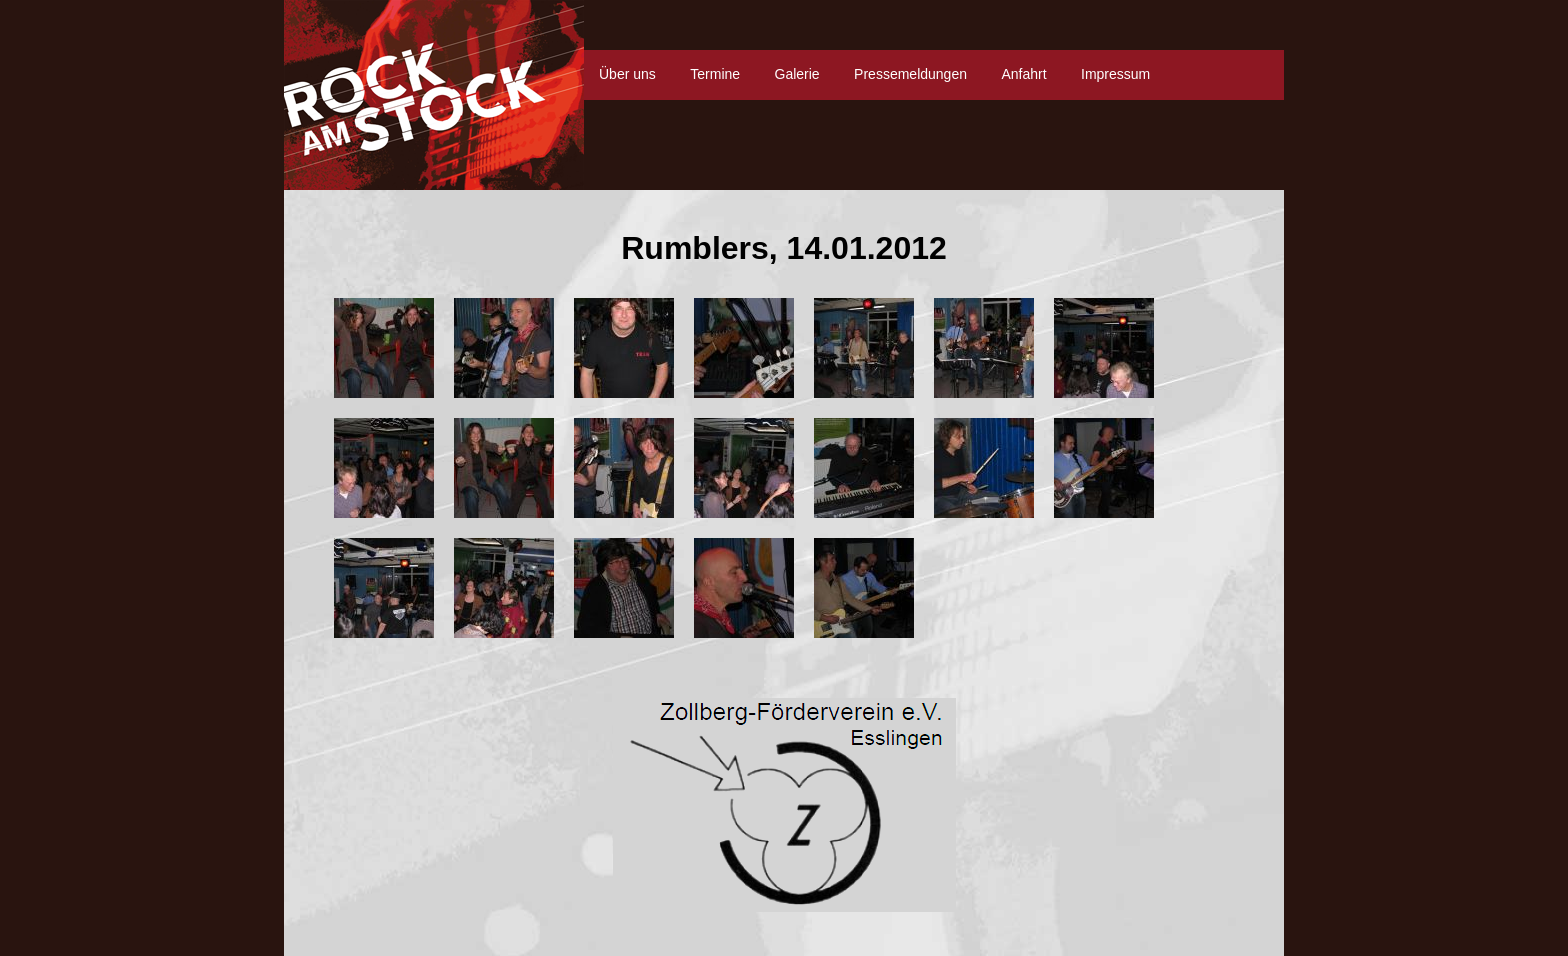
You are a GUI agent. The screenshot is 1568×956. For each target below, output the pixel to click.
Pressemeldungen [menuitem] (910, 74)
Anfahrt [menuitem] (1023, 74)
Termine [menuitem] (715, 74)
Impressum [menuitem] (1115, 74)
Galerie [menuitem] (797, 74)
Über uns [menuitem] (627, 74)
